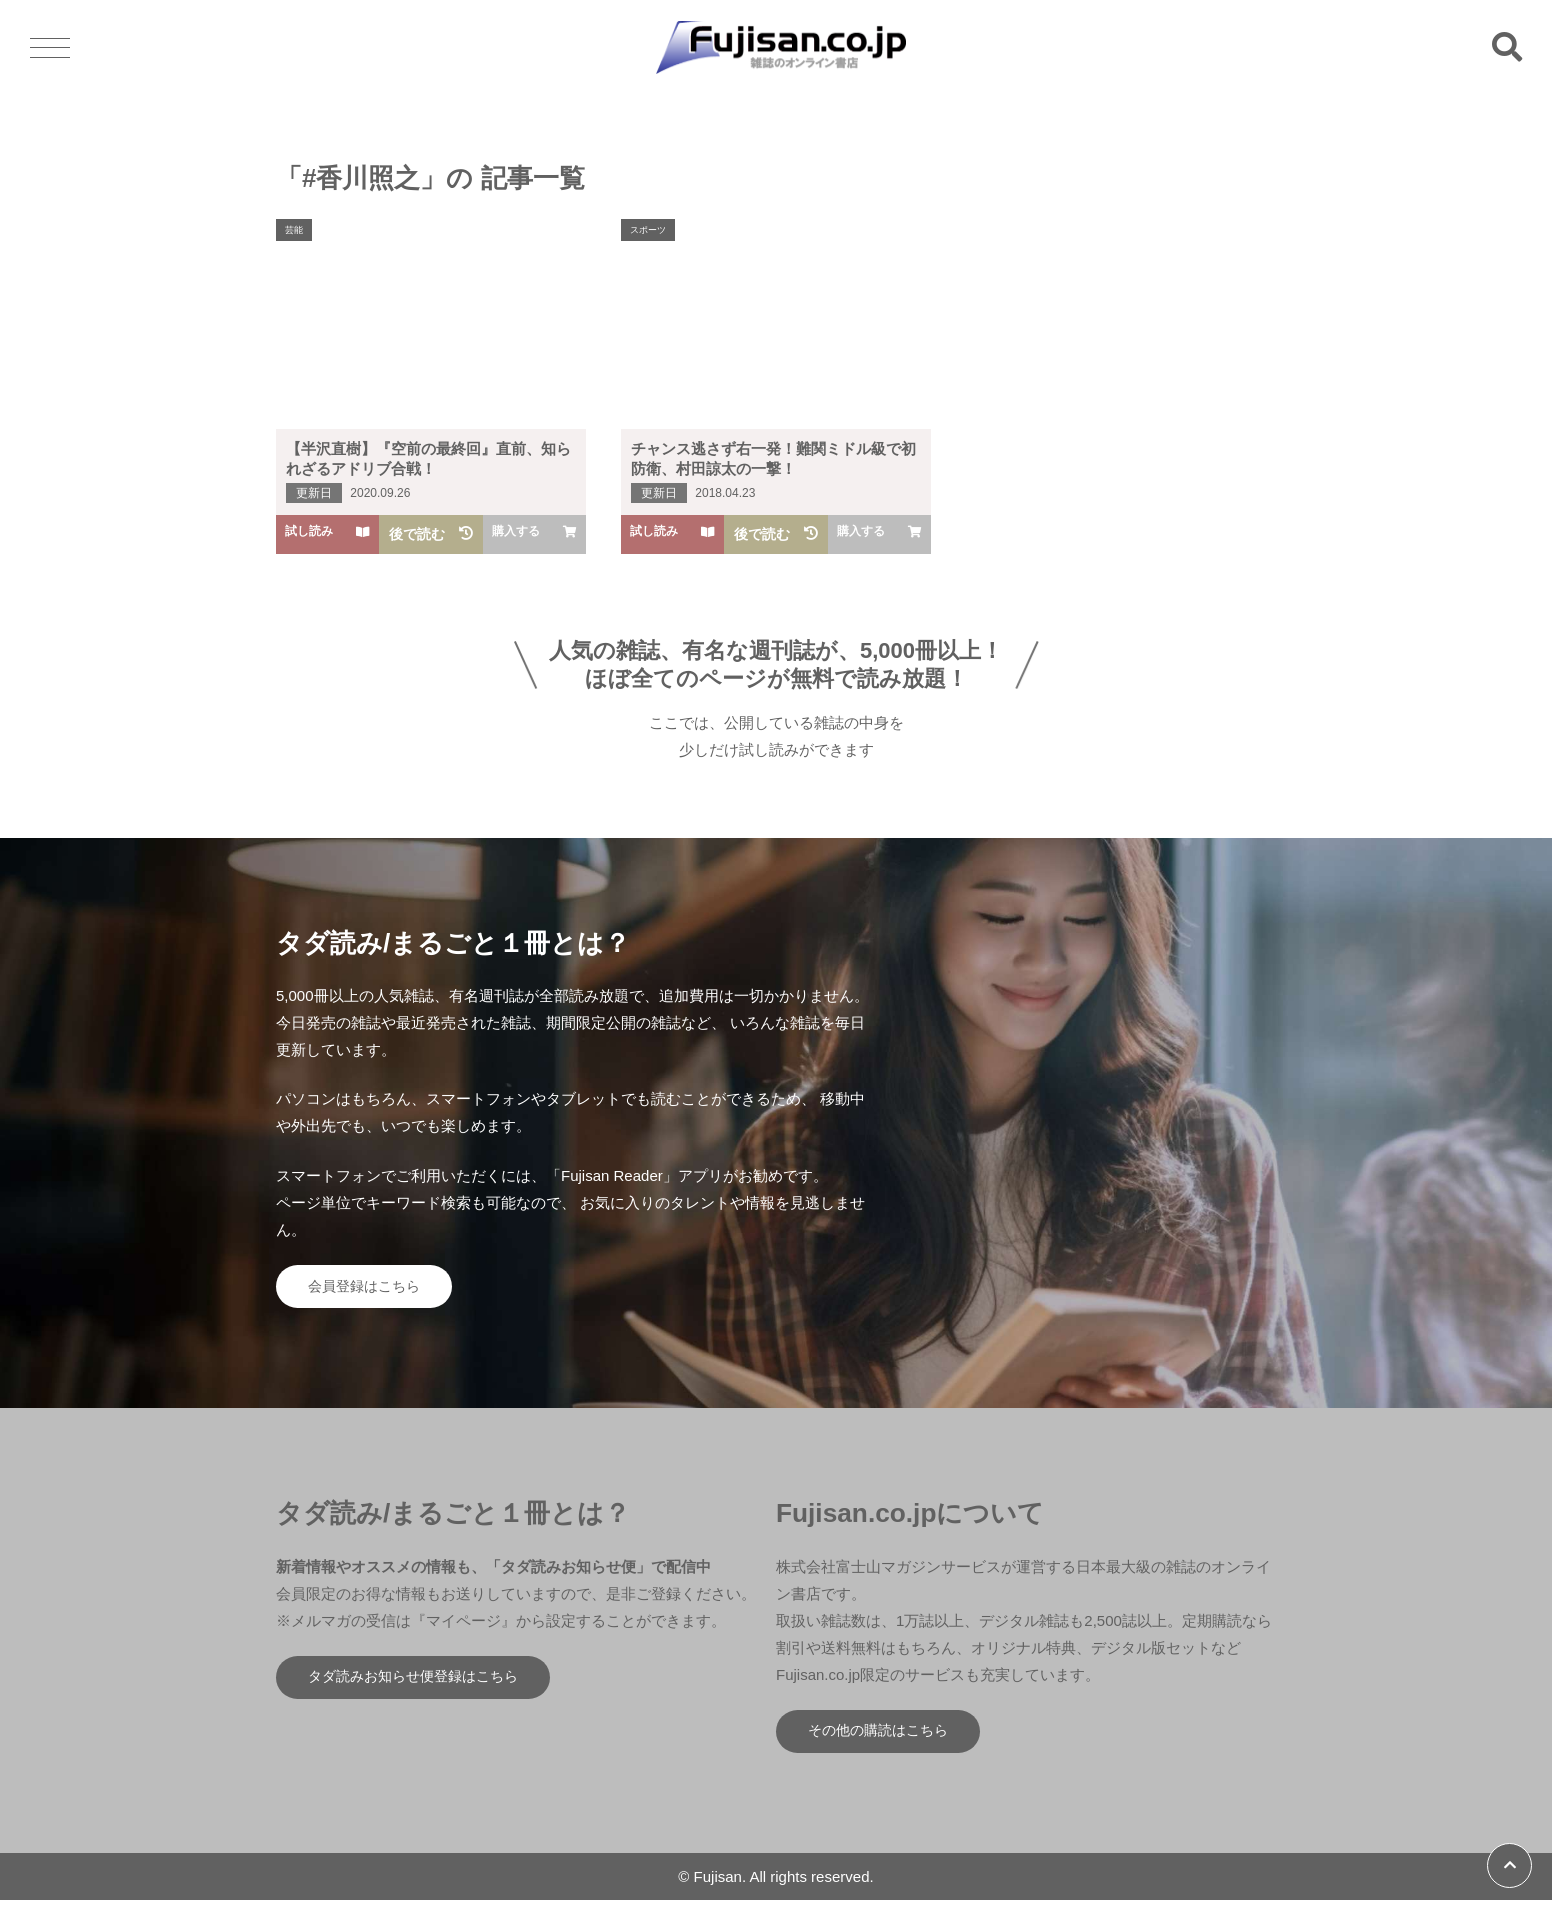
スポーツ (651, 230)
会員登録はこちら (371, 1288)
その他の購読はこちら (886, 1737)
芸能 (296, 230)
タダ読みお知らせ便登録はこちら (423, 1683)
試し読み (327, 533)
